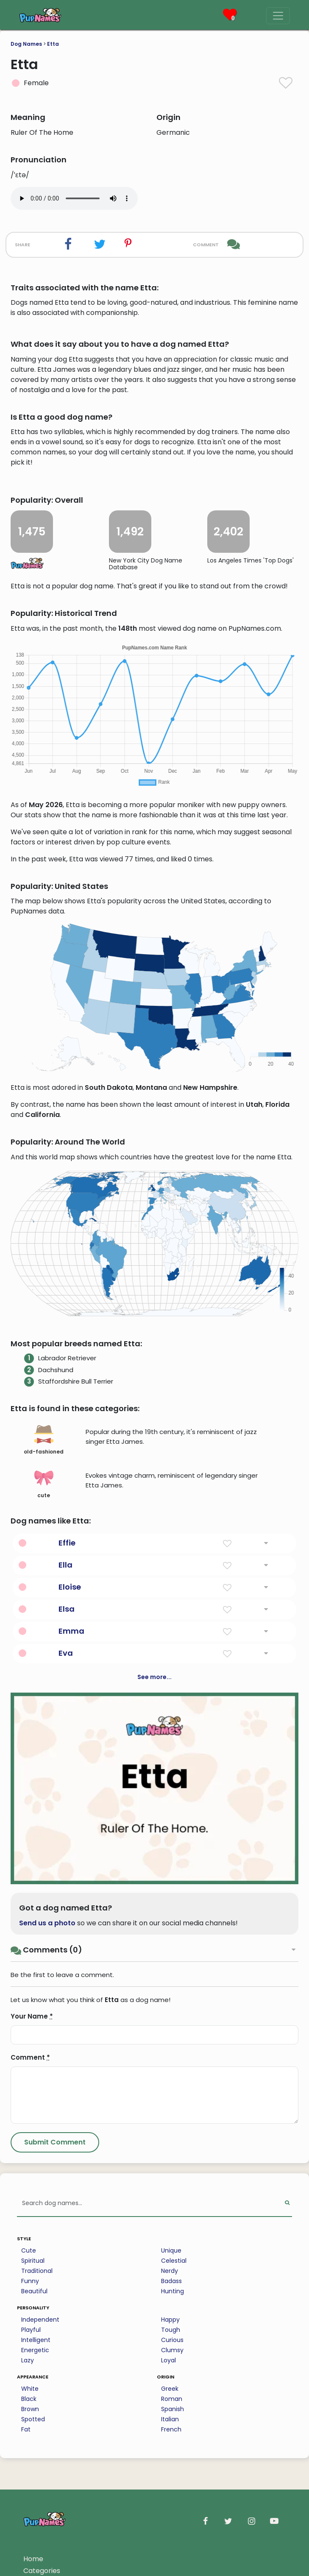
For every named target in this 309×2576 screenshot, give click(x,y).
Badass (171, 2281)
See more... (154, 1677)
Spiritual (33, 2260)
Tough (170, 2329)
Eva (65, 1653)
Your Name (32, 2016)
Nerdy (169, 2271)
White (30, 2388)
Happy (170, 2319)
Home (33, 2559)
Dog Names (26, 43)
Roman (171, 2399)
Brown (30, 2409)
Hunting (172, 2291)
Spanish (172, 2409)
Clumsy (172, 2350)
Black (28, 2399)
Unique (171, 2250)
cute (43, 1483)
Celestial (174, 2260)
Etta (53, 43)
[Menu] (278, 15)
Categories (41, 2571)
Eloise (69, 1587)
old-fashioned (44, 1440)
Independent (40, 2319)
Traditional (37, 2271)
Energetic (35, 2350)
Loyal (168, 2360)
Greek (169, 2388)
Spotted (33, 2419)
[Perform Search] (287, 2203)
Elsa (66, 1609)
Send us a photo (47, 1923)
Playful (31, 2329)
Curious (172, 2340)
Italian (170, 2419)
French (171, 2429)
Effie (66, 1542)
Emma (71, 1631)
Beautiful (34, 2291)
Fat (26, 2429)
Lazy (27, 2360)
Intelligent (35, 2340)
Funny (30, 2281)
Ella (65, 1565)
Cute (28, 2250)
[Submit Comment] (55, 2142)
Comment (30, 2057)
